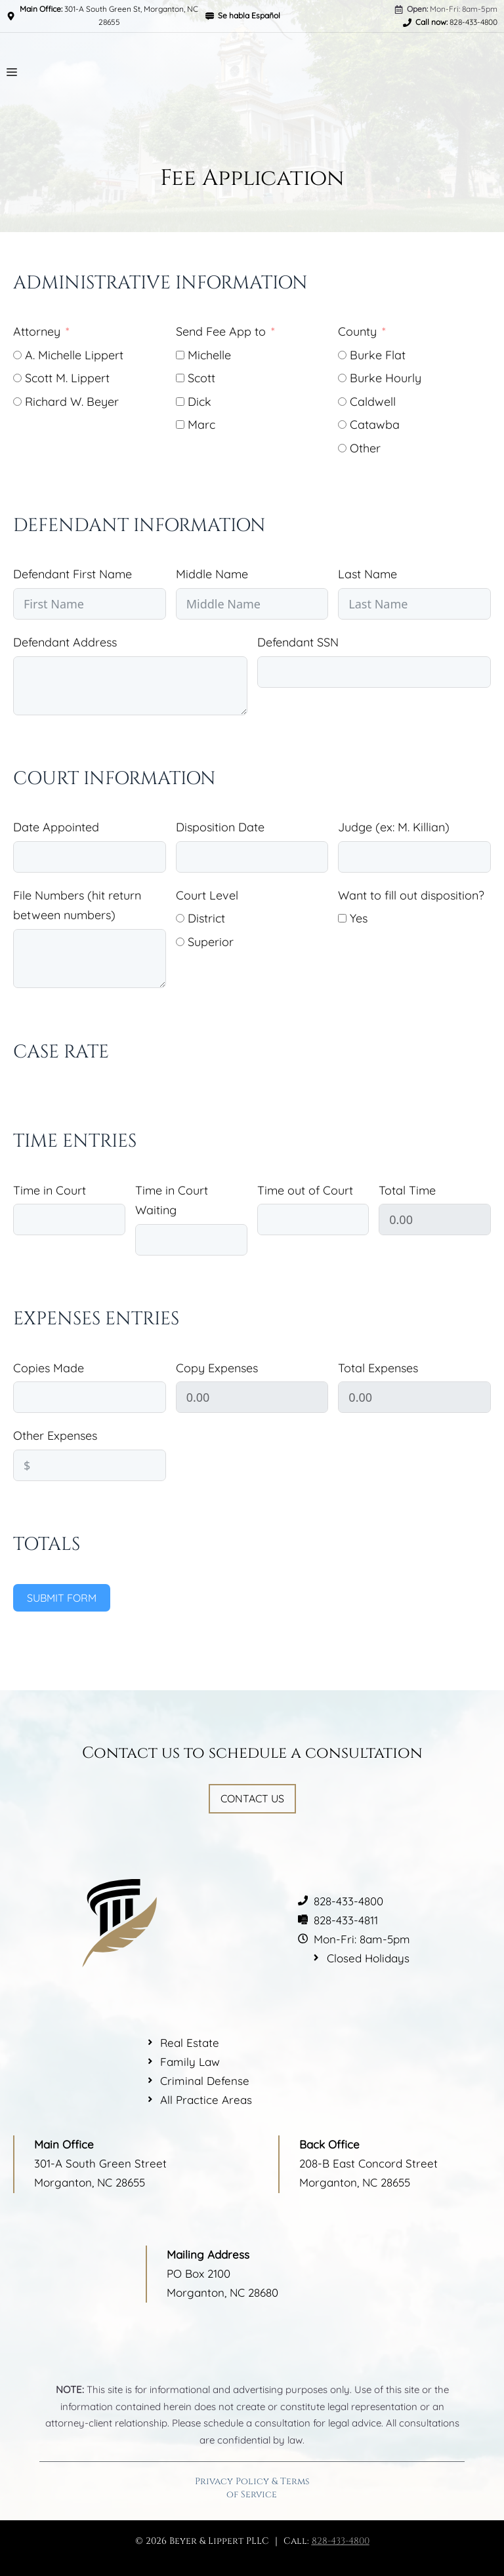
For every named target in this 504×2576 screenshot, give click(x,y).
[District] (180, 918)
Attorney (36, 331)
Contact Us (252, 1798)
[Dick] (180, 401)
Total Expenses (378, 1368)
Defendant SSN (298, 642)
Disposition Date (220, 827)
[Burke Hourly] (342, 378)
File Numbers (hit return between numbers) (77, 905)
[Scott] (180, 378)
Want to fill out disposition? (411, 895)
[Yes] (342, 918)
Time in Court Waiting (171, 1200)
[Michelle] (180, 355)
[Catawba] (342, 424)
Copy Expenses (217, 1368)
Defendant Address (65, 642)
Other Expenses (55, 1435)
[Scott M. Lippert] (17, 378)
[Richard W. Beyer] (17, 401)
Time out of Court (305, 1190)
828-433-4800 (340, 2541)
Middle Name (212, 574)
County (357, 331)
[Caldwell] (342, 401)
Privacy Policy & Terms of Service (252, 2488)
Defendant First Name (72, 574)
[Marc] (180, 424)
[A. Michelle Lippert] (17, 355)
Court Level (207, 895)
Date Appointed (56, 827)
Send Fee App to (221, 331)
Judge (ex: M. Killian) (394, 827)
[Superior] (180, 942)
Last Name (367, 574)
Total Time (407, 1190)
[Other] (342, 448)
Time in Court (49, 1190)
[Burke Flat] (342, 355)
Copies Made (48, 1368)
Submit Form (61, 1597)
